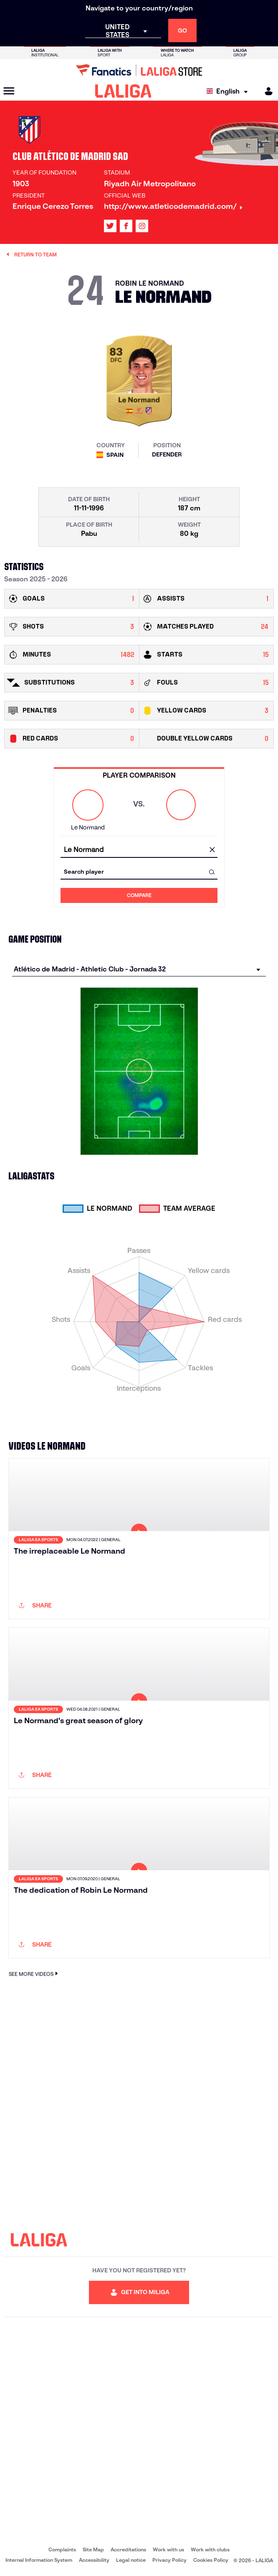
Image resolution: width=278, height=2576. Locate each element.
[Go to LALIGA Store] (139, 70)
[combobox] (139, 850)
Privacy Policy (169, 2560)
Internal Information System (38, 2560)
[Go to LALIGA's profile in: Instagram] (142, 226)
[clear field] (212, 850)
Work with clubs (210, 2549)
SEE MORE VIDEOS (34, 1973)
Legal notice (131, 2560)
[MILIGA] (266, 91)
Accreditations (128, 2549)
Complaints (62, 2549)
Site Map (93, 2549)
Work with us (168, 2549)
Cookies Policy (210, 2560)
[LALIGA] (123, 91)
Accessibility (94, 2560)
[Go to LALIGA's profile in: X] (110, 226)
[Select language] (229, 91)
